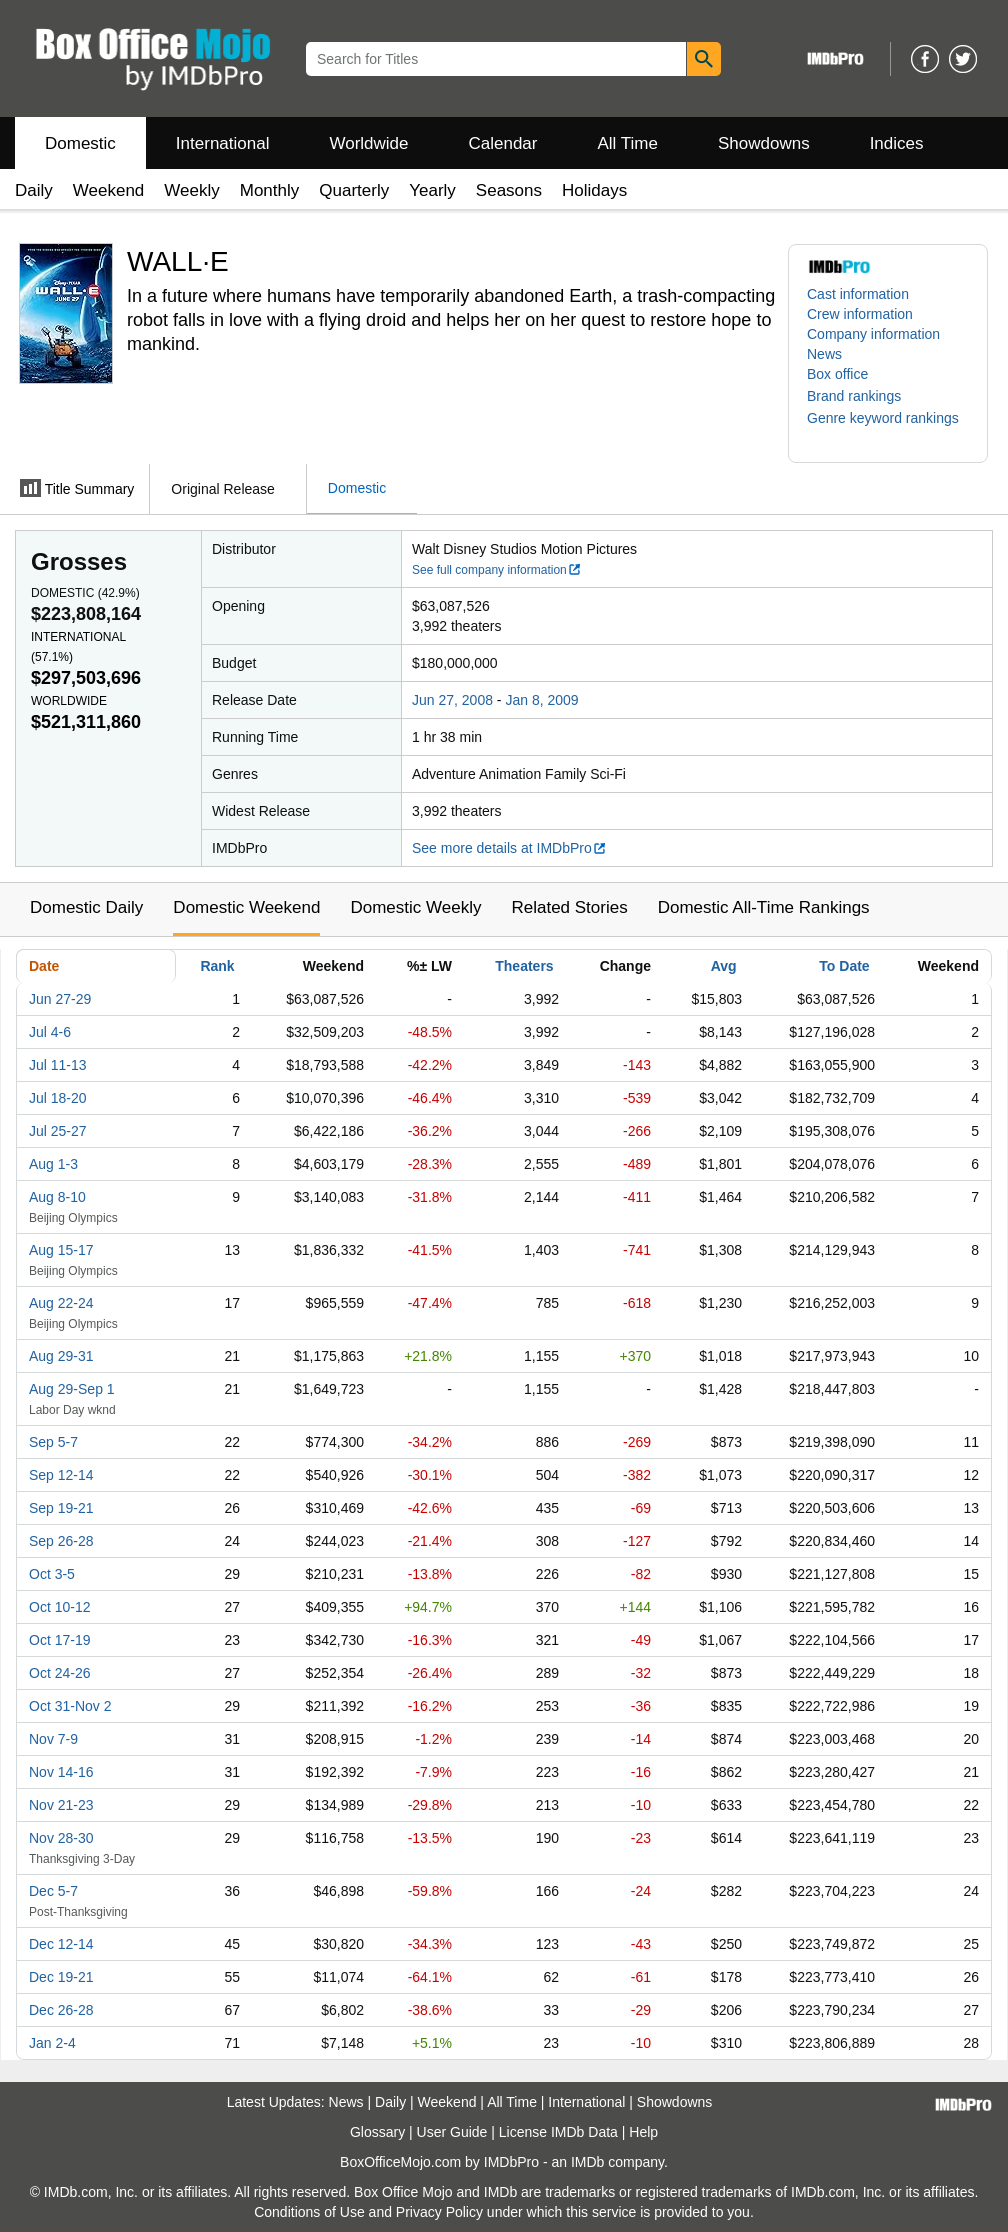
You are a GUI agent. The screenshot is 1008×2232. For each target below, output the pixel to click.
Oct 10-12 (59, 1607)
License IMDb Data (558, 2132)
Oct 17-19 (59, 1640)
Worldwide (368, 143)
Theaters (524, 966)
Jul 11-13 (58, 1065)
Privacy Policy (439, 2212)
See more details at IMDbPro (509, 848)
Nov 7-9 (53, 1739)
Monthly (270, 190)
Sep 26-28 (61, 1541)
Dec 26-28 (61, 2010)
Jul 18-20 (58, 1098)
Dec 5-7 (53, 1891)
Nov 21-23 (61, 1805)
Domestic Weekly (415, 907)
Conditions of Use (309, 2212)
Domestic (80, 143)
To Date (844, 966)
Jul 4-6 (50, 1032)
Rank (217, 966)
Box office (837, 374)
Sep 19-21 (61, 1508)
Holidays (594, 190)
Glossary (377, 2132)
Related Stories (569, 907)
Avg (724, 966)
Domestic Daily (86, 907)
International (223, 143)
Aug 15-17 (61, 1250)
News (824, 354)
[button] (864, 396)
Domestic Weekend (246, 907)
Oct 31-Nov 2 (70, 1706)
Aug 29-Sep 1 (72, 1389)
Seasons (509, 190)
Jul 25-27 (58, 1131)
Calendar (503, 143)
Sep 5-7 (53, 1442)
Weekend (109, 190)
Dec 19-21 (61, 1977)
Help (643, 2132)
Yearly (432, 190)
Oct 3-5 (52, 1574)
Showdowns (764, 143)
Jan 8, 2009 (541, 700)
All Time (628, 143)
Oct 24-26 (59, 1673)
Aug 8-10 (57, 1197)
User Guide (452, 2132)
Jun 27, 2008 (452, 700)
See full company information (497, 570)
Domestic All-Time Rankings (764, 907)
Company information (873, 334)
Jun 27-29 (60, 999)
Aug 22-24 (61, 1303)
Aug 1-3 (53, 1164)
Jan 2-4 (52, 2043)
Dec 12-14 (61, 1944)
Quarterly (354, 190)
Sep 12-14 (61, 1475)
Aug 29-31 (61, 1356)
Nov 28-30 (61, 1838)
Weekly (191, 190)
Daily (34, 190)
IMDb (587, 2162)
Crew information (860, 314)
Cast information (858, 294)
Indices (897, 143)
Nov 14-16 (61, 1772)
